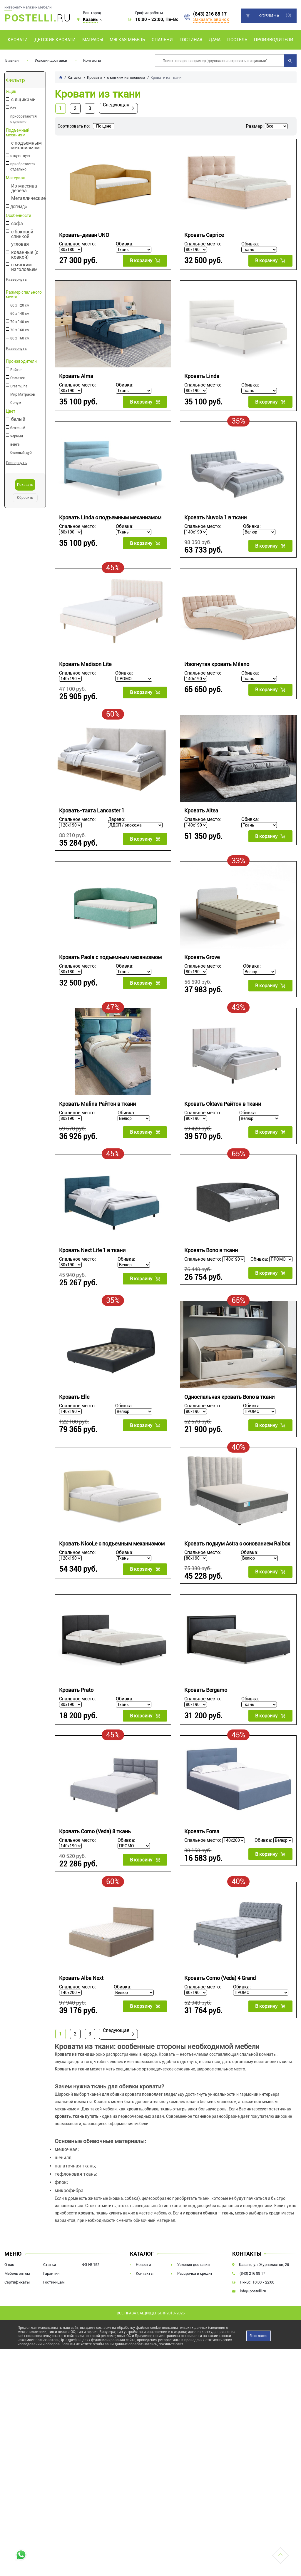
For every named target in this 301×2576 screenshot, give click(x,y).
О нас (9, 2264)
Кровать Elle (74, 1397)
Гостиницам (54, 2282)
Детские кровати (55, 39)
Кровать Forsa (201, 1831)
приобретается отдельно (23, 166)
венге (14, 444)
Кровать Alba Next (81, 1978)
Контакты (92, 60)
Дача (214, 39)
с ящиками (23, 99)
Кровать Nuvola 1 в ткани (215, 517)
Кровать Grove (202, 957)
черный (16, 436)
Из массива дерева (24, 188)
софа (17, 223)
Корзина (268, 16)
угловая (20, 244)
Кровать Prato (76, 1690)
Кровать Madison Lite (85, 664)
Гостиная (191, 39)
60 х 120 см (19, 305)
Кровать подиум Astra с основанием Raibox (237, 1543)
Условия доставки (51, 60)
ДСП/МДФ (18, 207)
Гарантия (51, 2273)
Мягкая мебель (127, 39)
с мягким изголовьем (24, 267)
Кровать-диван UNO (84, 235)
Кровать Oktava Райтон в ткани (222, 1104)
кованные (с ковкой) (24, 255)
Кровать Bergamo (205, 1690)
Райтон (16, 370)
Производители (273, 39)
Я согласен (258, 2336)
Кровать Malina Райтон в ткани (97, 1104)
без (13, 108)
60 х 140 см (19, 314)
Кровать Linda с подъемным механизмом (110, 517)
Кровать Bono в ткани (211, 1250)
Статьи (49, 2264)
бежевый (17, 428)
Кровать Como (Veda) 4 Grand (220, 1978)
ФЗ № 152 (90, 2264)
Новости (143, 2264)
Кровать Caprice (204, 235)
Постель (237, 39)
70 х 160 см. (20, 330)
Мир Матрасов (22, 394)
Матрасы (92, 39)
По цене (103, 126)
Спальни (162, 39)
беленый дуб (21, 453)
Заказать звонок (211, 19)
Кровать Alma (76, 376)
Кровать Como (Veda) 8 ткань (95, 1831)
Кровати (18, 39)
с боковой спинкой (22, 234)
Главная (12, 60)
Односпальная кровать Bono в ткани (229, 1397)
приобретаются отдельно (23, 119)
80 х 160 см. (20, 338)
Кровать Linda (201, 376)
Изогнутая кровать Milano (216, 664)
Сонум (15, 403)
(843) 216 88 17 (210, 14)
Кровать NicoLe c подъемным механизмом (112, 1543)
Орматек (17, 378)
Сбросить (25, 498)
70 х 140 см (19, 322)
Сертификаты (17, 2282)
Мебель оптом (17, 2273)
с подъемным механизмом (26, 145)
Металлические (28, 198)
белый (18, 419)
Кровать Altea (201, 811)
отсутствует (20, 156)
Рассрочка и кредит (195, 2273)
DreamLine (18, 386)
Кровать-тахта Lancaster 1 (91, 811)
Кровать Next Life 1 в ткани (92, 1250)
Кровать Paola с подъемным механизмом (110, 957)
